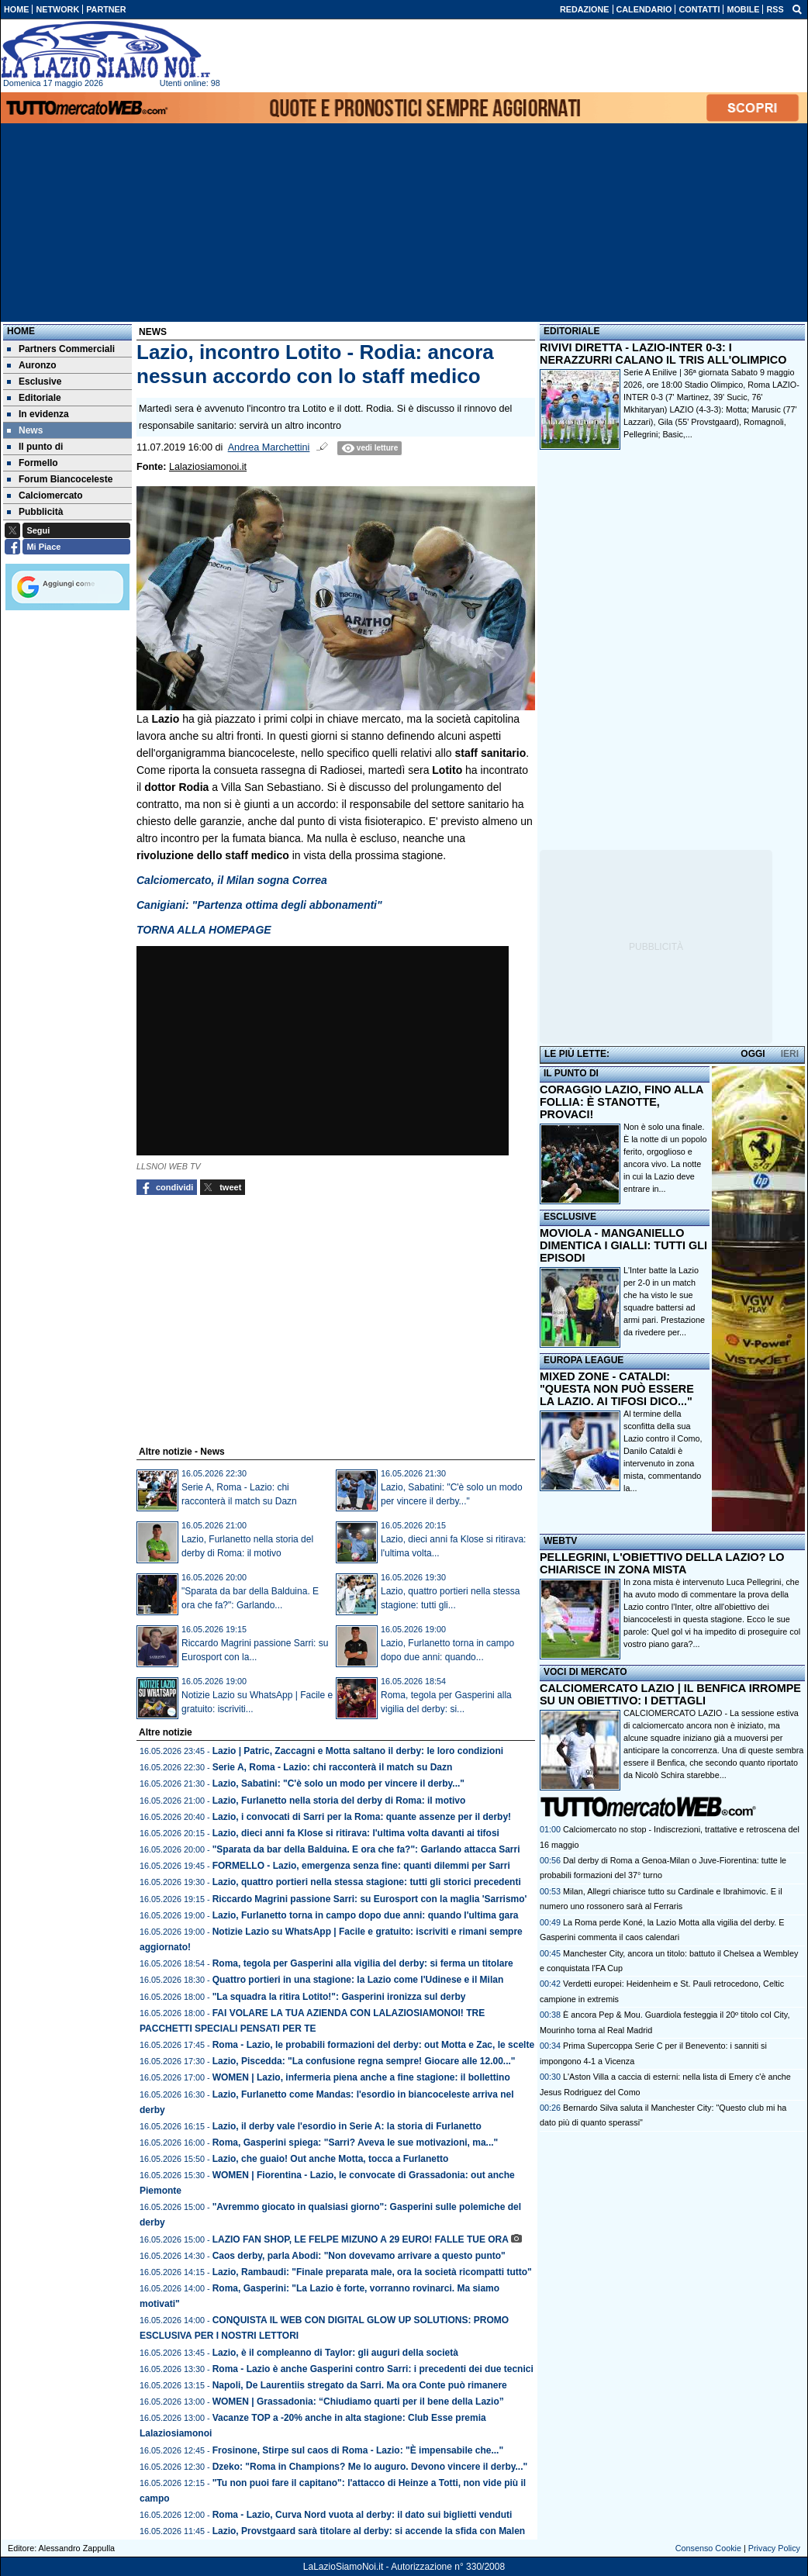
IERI (790, 1053)
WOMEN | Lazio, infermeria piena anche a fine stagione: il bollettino (361, 2077)
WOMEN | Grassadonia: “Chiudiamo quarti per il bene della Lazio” (358, 2401)
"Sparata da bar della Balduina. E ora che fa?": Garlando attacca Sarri (366, 1849)
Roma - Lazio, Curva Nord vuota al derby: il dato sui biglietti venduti (362, 2514)
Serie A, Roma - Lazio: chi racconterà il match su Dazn (332, 1767)
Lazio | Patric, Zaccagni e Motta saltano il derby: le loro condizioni (357, 1751)
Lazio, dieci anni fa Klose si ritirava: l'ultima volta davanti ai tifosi (355, 1833)
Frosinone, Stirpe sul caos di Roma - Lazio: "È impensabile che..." (357, 2450)
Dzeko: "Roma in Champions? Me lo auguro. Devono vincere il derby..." (370, 2466)
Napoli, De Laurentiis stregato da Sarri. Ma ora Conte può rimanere (359, 2385)
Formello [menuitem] (32, 463)
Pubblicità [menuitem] (35, 511)
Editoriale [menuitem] (34, 397)
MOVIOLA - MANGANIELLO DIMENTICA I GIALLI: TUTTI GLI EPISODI (623, 1245)
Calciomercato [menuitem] (45, 495)
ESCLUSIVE (570, 1216)
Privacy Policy (774, 2548)
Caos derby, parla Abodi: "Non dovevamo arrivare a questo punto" (359, 2255)
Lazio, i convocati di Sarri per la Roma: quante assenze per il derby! (361, 1816)
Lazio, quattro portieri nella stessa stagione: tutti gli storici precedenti (366, 1882)
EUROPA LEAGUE (583, 1360)
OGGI (753, 1053)
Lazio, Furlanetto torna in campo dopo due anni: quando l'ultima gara (365, 1915)
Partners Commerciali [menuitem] (61, 349)
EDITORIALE (571, 331)
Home (21, 331)
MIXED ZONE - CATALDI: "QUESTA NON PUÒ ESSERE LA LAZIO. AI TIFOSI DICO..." (617, 1388)
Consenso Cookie (708, 2548)
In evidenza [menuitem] (38, 414)
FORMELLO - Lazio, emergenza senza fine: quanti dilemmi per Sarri (361, 1865)
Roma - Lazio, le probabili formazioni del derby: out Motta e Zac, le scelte (373, 2044)
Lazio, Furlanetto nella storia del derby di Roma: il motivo (339, 1800)
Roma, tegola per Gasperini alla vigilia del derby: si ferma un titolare (362, 1963)
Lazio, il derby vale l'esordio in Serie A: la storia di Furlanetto (347, 2126)
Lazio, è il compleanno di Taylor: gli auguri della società (335, 2352)
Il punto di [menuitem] (35, 446)
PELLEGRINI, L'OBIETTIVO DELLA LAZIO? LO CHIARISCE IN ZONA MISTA (662, 1563)
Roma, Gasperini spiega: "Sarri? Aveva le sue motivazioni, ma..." (355, 2142)
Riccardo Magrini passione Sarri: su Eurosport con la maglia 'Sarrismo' (369, 1899)
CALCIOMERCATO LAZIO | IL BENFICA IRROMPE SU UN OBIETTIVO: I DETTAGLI (670, 1694)
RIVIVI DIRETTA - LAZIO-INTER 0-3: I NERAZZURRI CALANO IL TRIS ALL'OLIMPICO (663, 353)
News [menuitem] (25, 430)
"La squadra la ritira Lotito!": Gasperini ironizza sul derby (339, 1996)
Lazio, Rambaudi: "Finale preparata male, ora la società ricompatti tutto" (372, 2272)
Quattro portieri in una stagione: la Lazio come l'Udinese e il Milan (358, 1979)
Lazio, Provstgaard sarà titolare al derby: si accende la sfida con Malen (368, 2531)
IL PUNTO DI (571, 1073)
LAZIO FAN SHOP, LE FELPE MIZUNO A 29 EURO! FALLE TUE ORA (360, 2239)
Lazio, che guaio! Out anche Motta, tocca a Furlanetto (330, 2158)
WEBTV (560, 1540)
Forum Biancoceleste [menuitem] (59, 479)
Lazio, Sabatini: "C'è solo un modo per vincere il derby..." (338, 1783)
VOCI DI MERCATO (585, 1671)
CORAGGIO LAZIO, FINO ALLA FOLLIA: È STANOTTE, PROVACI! (621, 1102)
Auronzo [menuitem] (32, 365)
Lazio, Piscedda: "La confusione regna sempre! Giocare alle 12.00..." (364, 2061)
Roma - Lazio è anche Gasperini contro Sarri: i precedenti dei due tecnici (372, 2369)
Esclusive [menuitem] (34, 381)
